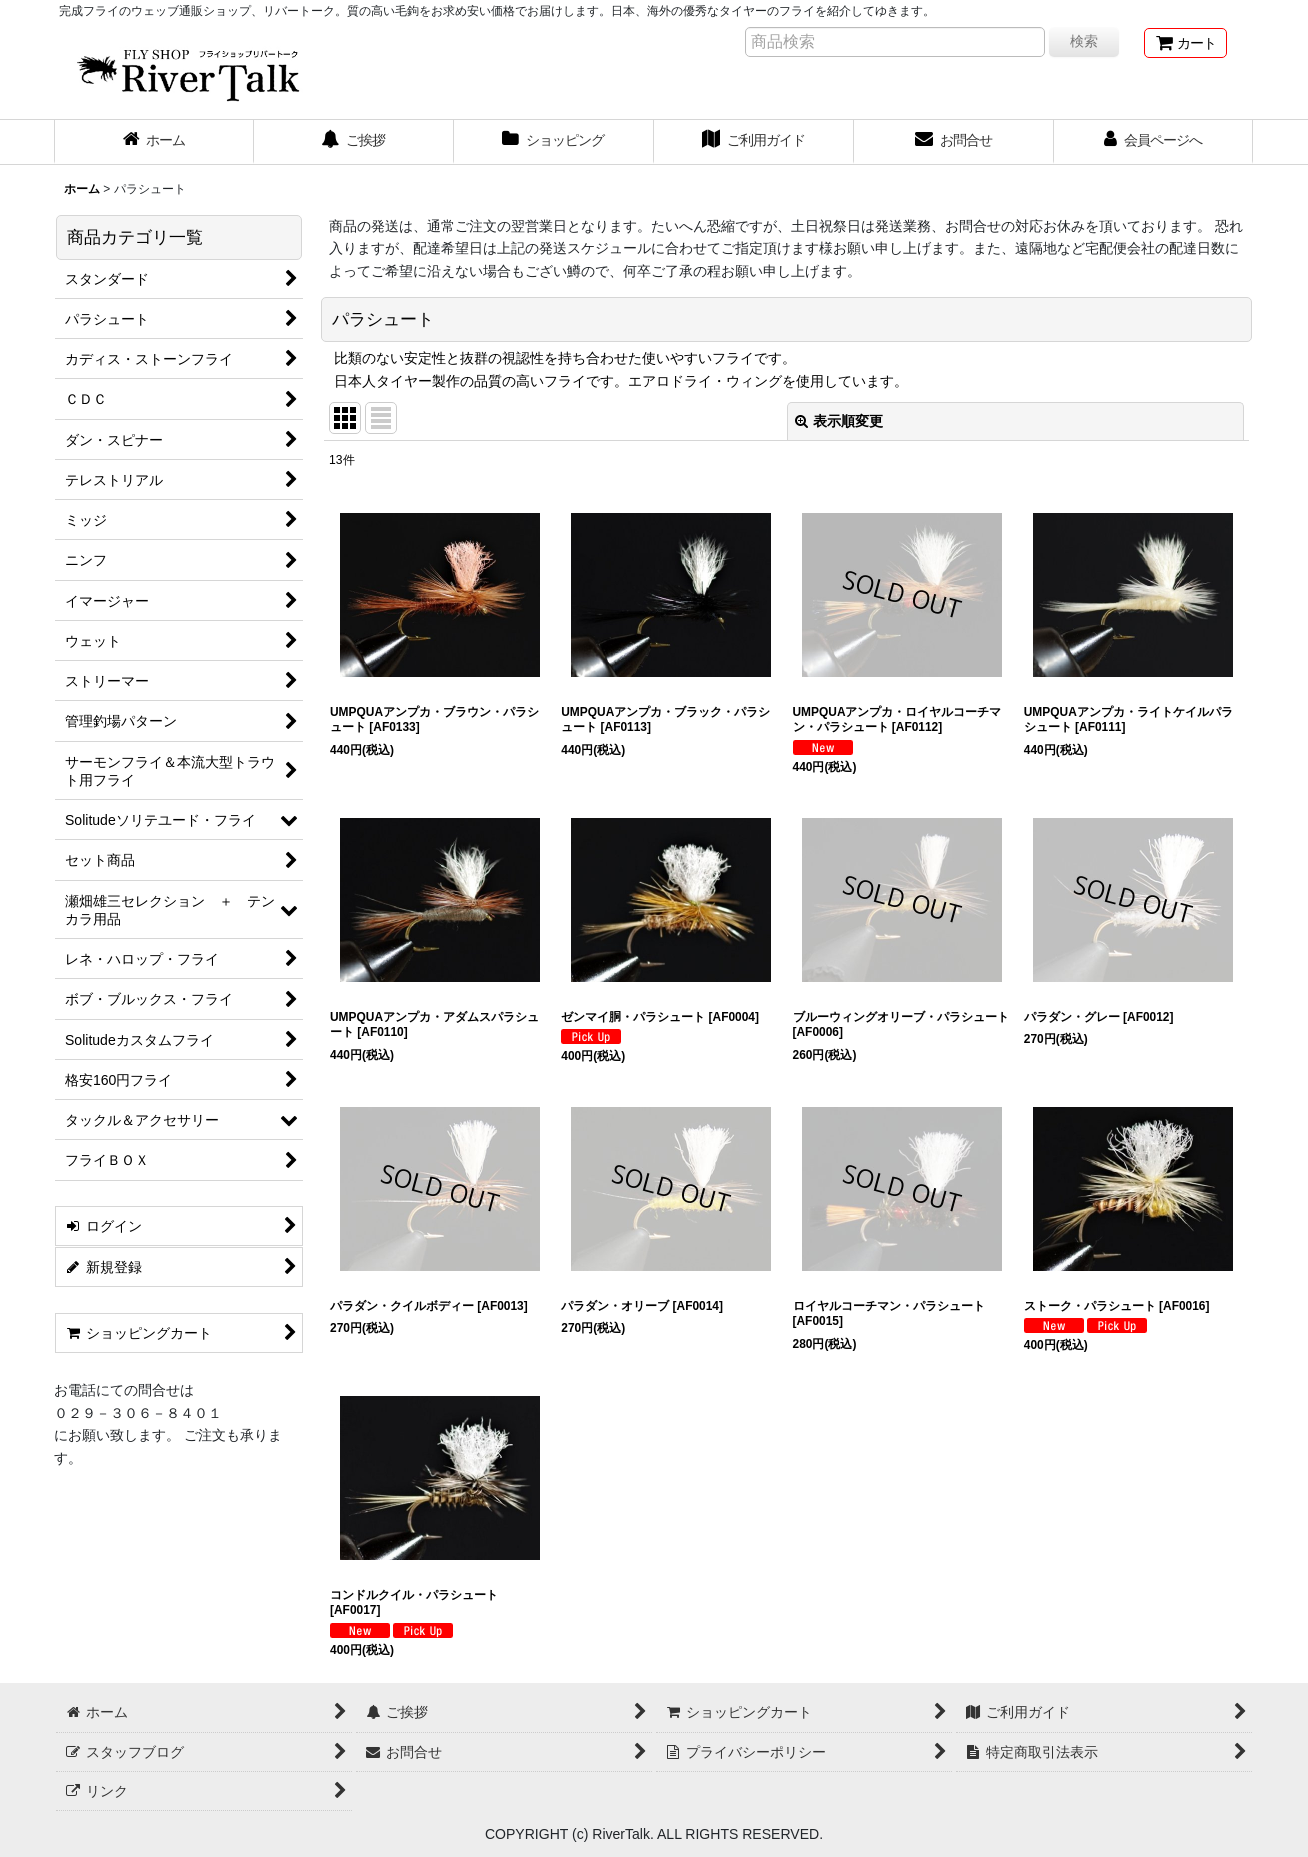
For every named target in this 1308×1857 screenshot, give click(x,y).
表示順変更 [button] (839, 421)
